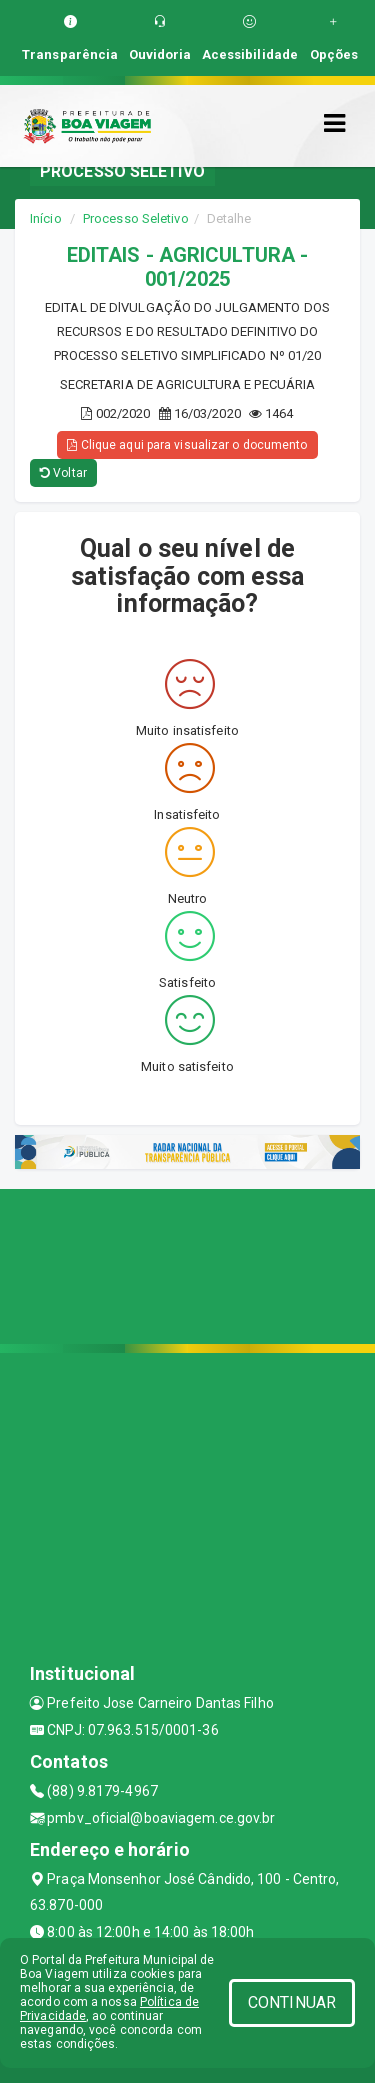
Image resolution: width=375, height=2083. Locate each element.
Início (46, 218)
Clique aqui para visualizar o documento (187, 445)
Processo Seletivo (136, 218)
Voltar (63, 473)
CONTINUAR (292, 2002)
